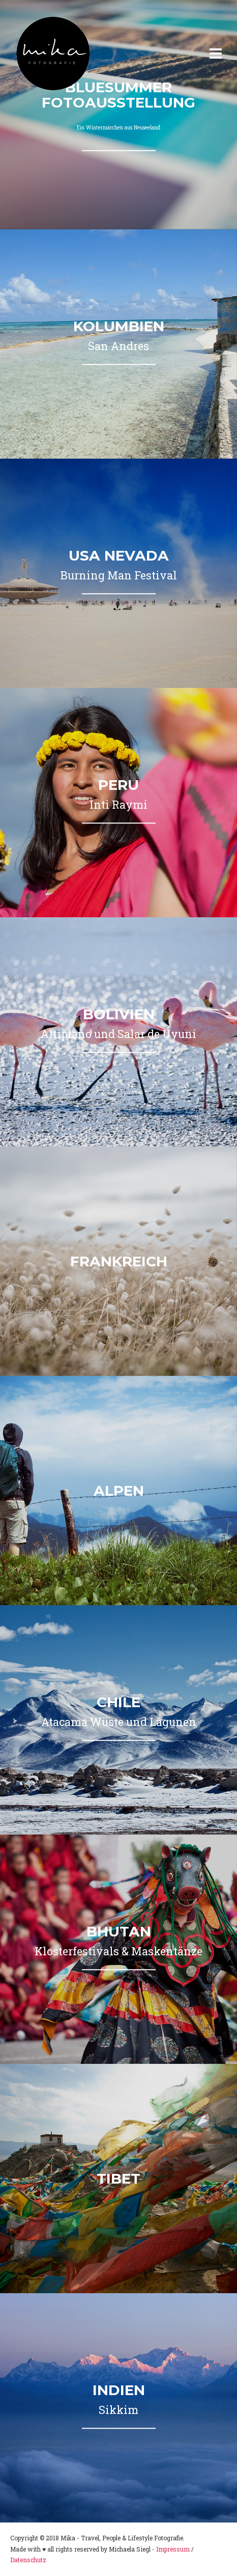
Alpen (119, 1490)
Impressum (173, 2549)
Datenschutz (28, 2560)
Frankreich (118, 1261)
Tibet (118, 2178)
